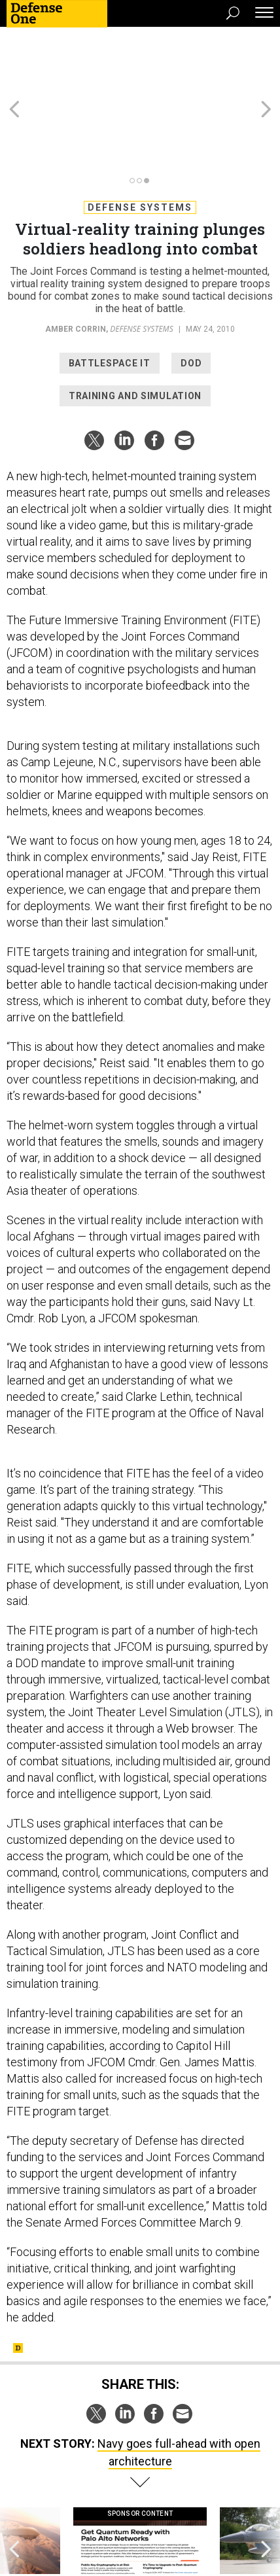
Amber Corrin (75, 258)
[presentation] (14, 2483)
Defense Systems (140, 137)
